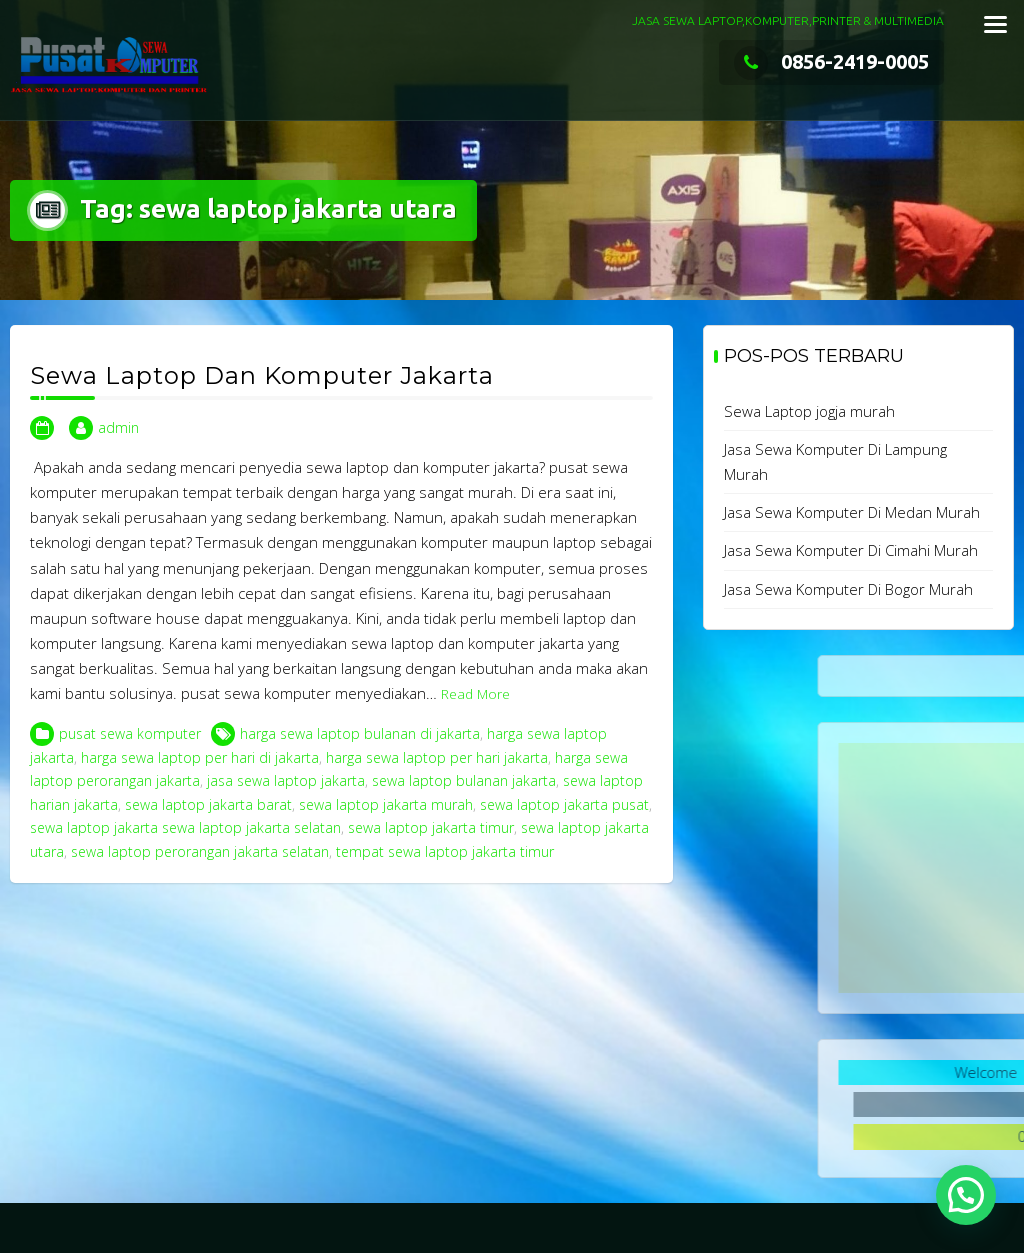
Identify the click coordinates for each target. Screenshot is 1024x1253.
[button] (966, 1195)
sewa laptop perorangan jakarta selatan (200, 851)
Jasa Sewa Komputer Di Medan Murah (852, 512)
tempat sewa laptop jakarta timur (445, 851)
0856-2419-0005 (831, 61)
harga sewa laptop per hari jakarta (437, 757)
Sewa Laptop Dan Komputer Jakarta (262, 375)
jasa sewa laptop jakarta (286, 780)
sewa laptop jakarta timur (431, 827)
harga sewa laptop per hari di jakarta (200, 757)
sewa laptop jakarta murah (386, 804)
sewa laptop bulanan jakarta (464, 780)
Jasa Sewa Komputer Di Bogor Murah (848, 589)
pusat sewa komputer (130, 733)
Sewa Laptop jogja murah (809, 411)
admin (118, 427)
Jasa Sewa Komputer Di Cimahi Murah (851, 550)
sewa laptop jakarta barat (208, 804)
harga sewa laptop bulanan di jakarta (360, 733)
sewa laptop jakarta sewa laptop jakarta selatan (185, 827)
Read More (475, 694)
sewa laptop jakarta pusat (564, 804)
